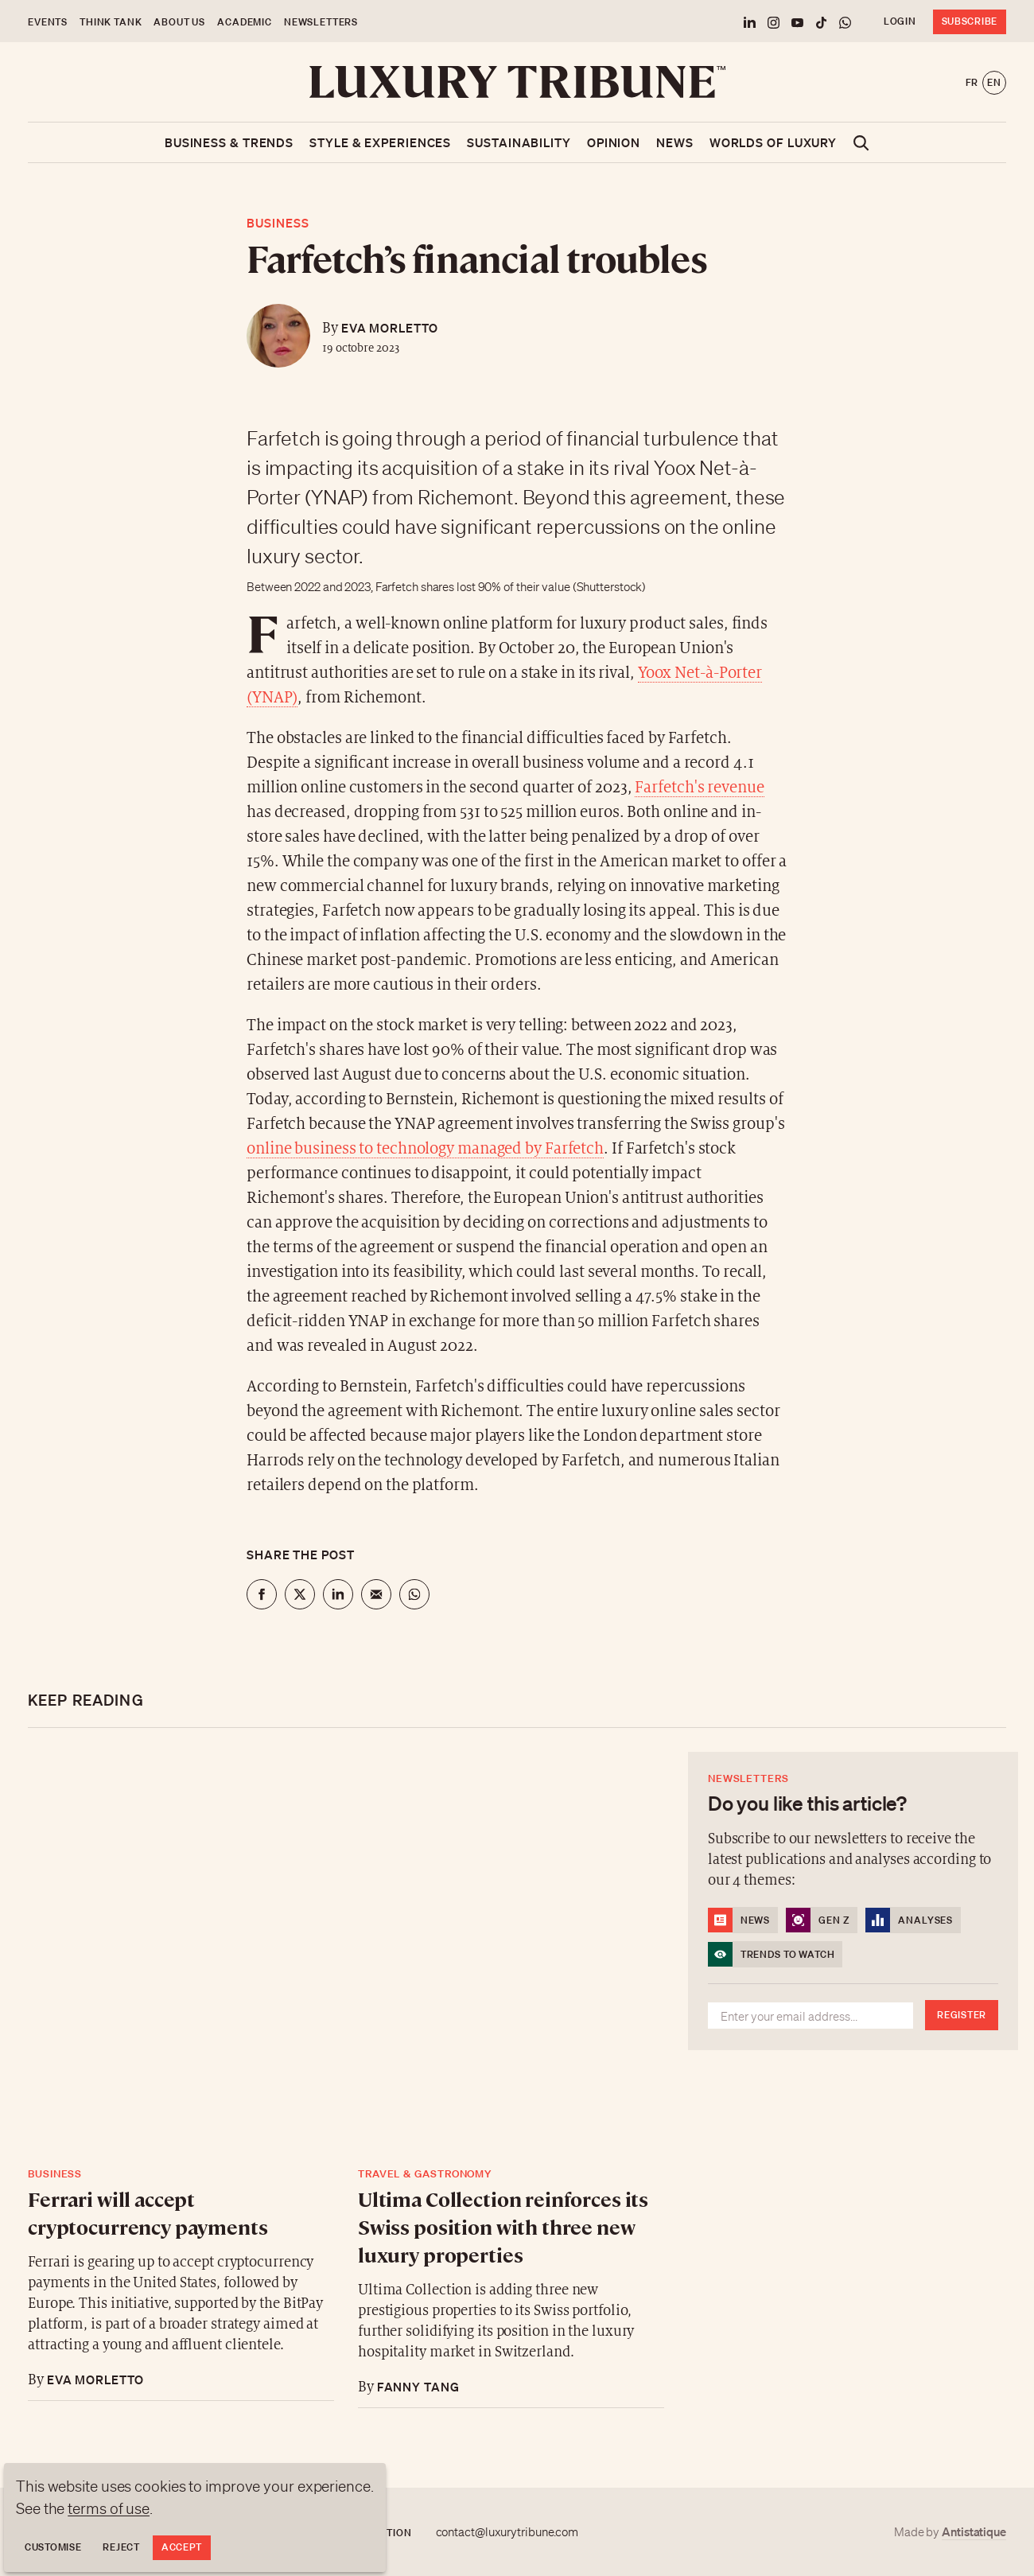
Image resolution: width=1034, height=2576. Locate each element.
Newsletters (321, 22)
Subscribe (969, 21)
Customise (53, 2547)
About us (179, 22)
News (675, 142)
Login (900, 21)
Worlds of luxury (773, 142)
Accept (181, 2547)
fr (972, 82)
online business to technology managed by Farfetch (425, 1149)
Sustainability (519, 142)
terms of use (109, 2508)
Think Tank (111, 22)
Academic (244, 22)
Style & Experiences (380, 142)
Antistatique (974, 2531)
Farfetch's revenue (699, 788)
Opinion (613, 142)
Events (48, 22)
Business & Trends (229, 142)
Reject (121, 2547)
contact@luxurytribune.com (507, 2532)
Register (961, 2014)
